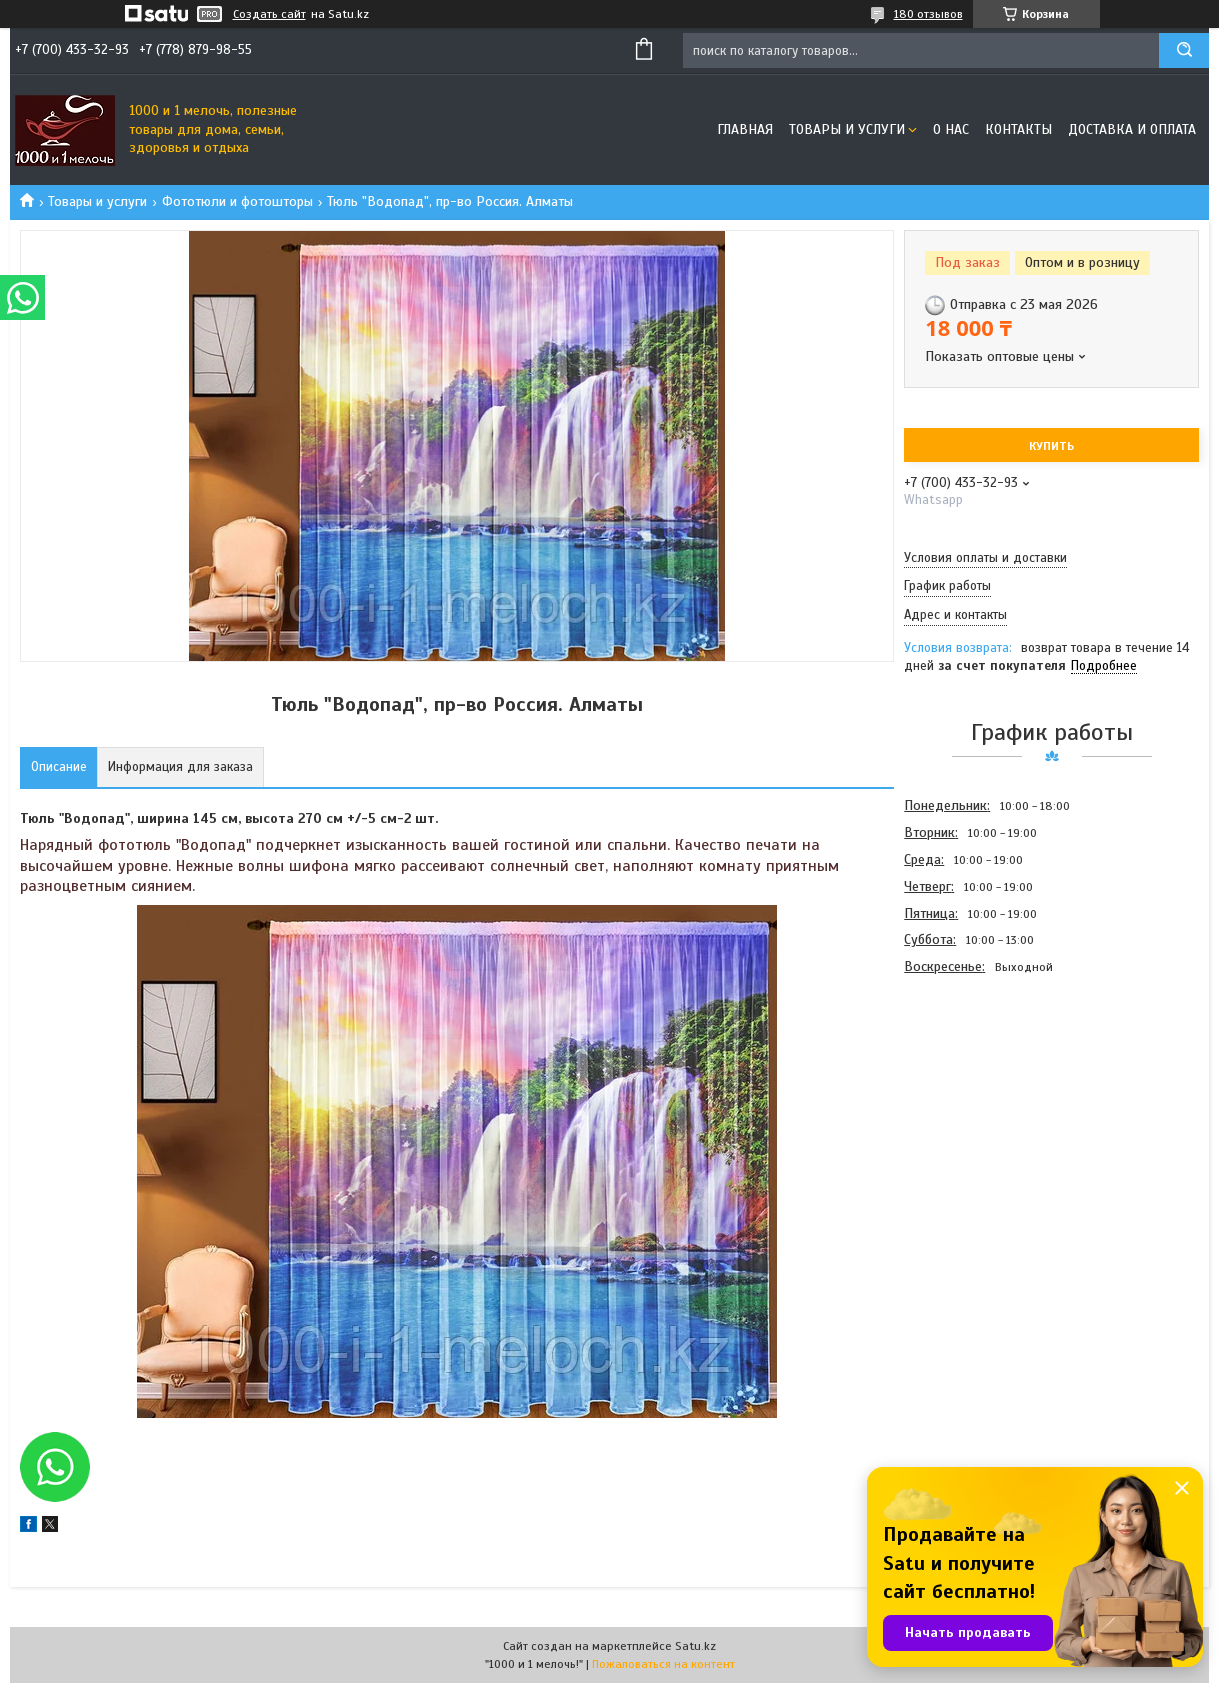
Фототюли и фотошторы (237, 201)
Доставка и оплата (1132, 129)
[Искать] (1184, 50)
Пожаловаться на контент (663, 1664)
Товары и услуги (847, 129)
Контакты (1018, 129)
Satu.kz (695, 1646)
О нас (951, 129)
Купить (1051, 446)
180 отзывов (928, 14)
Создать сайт (269, 14)
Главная (745, 129)
